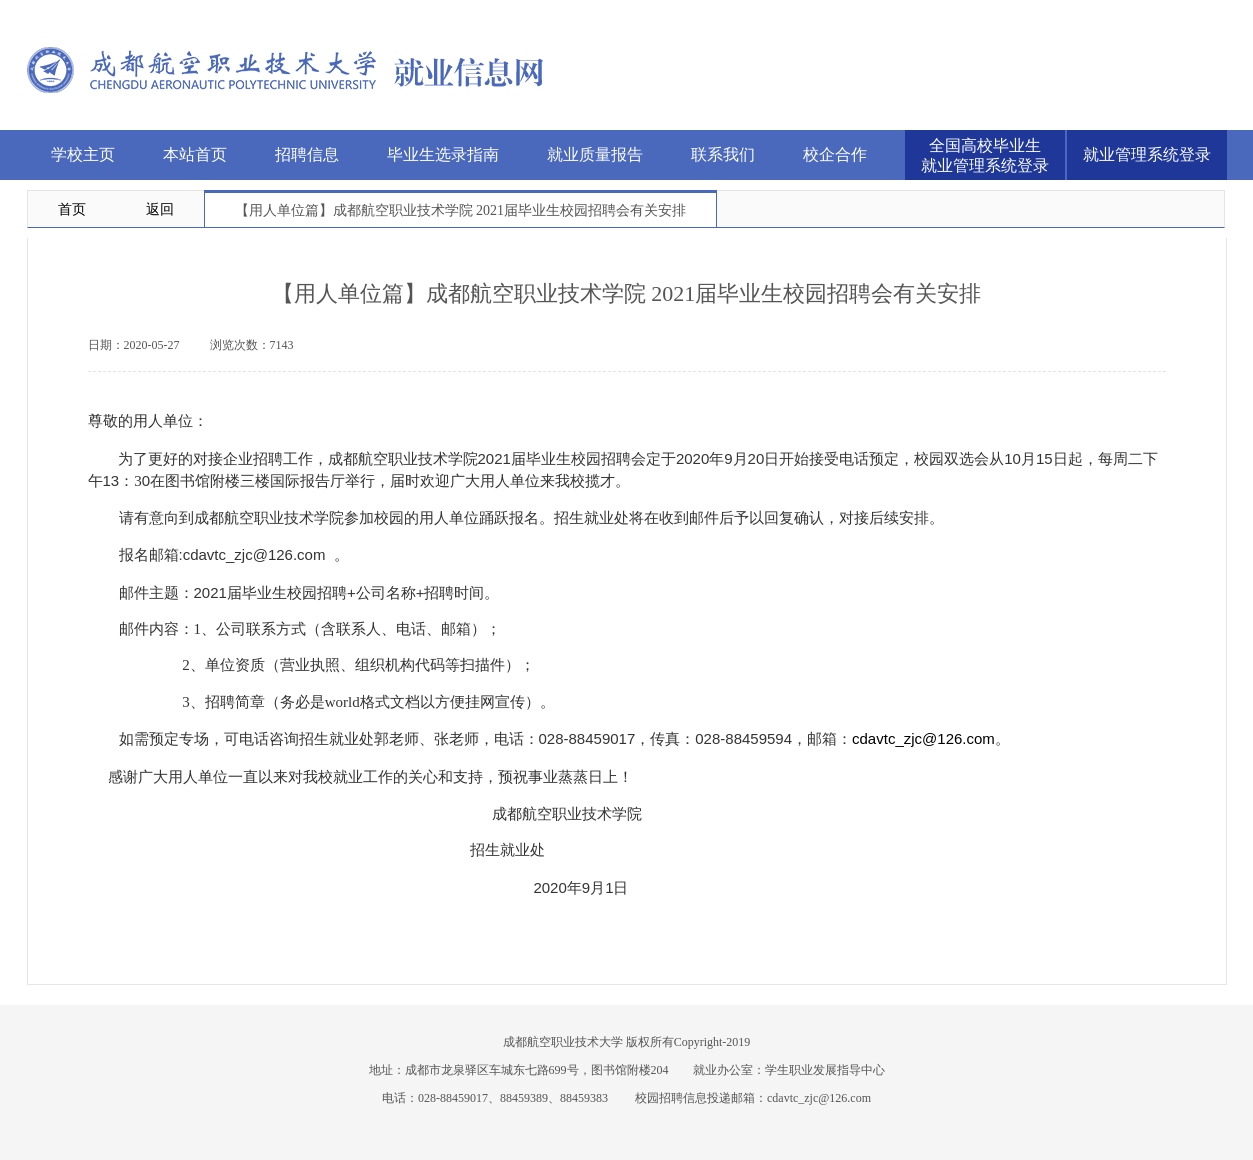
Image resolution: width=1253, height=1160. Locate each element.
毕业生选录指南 (443, 154)
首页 (72, 209)
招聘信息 (307, 154)
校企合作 (835, 154)
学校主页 (83, 154)
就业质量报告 (595, 154)
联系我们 (723, 154)
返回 (160, 209)
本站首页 (195, 154)
